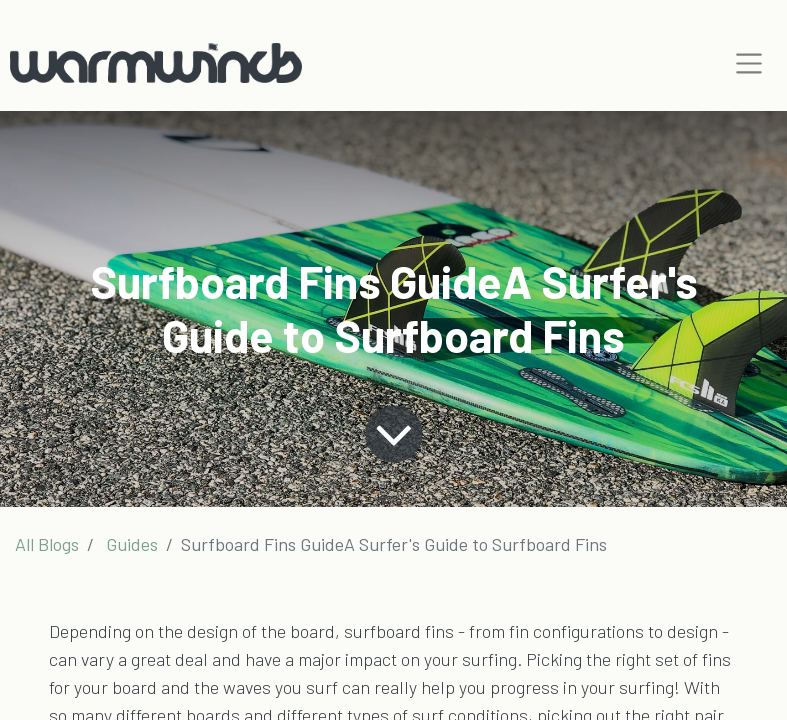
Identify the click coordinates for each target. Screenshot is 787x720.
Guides (132, 544)
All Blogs (47, 544)
